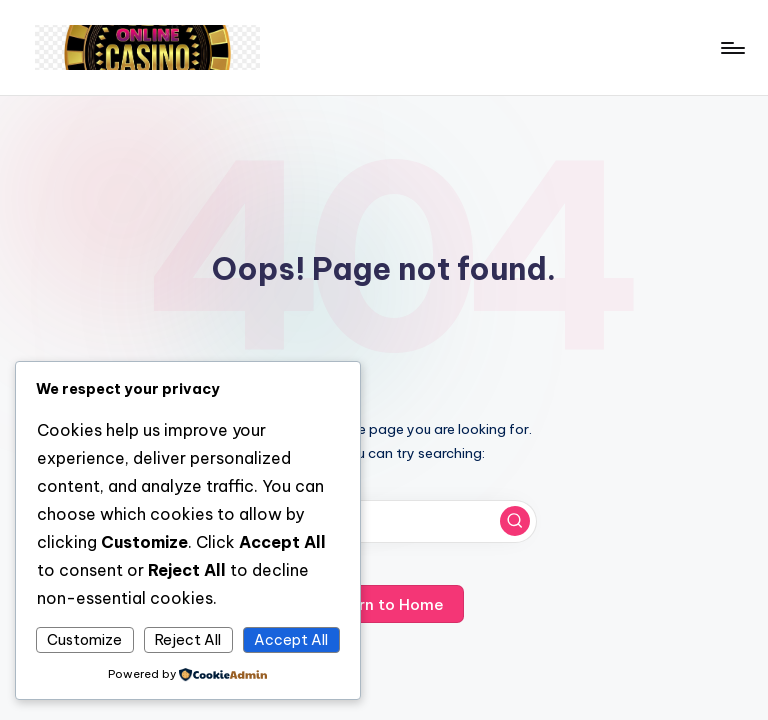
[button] (515, 521)
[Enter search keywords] (383, 521)
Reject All (188, 640)
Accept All (291, 640)
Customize (84, 640)
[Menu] (731, 48)
